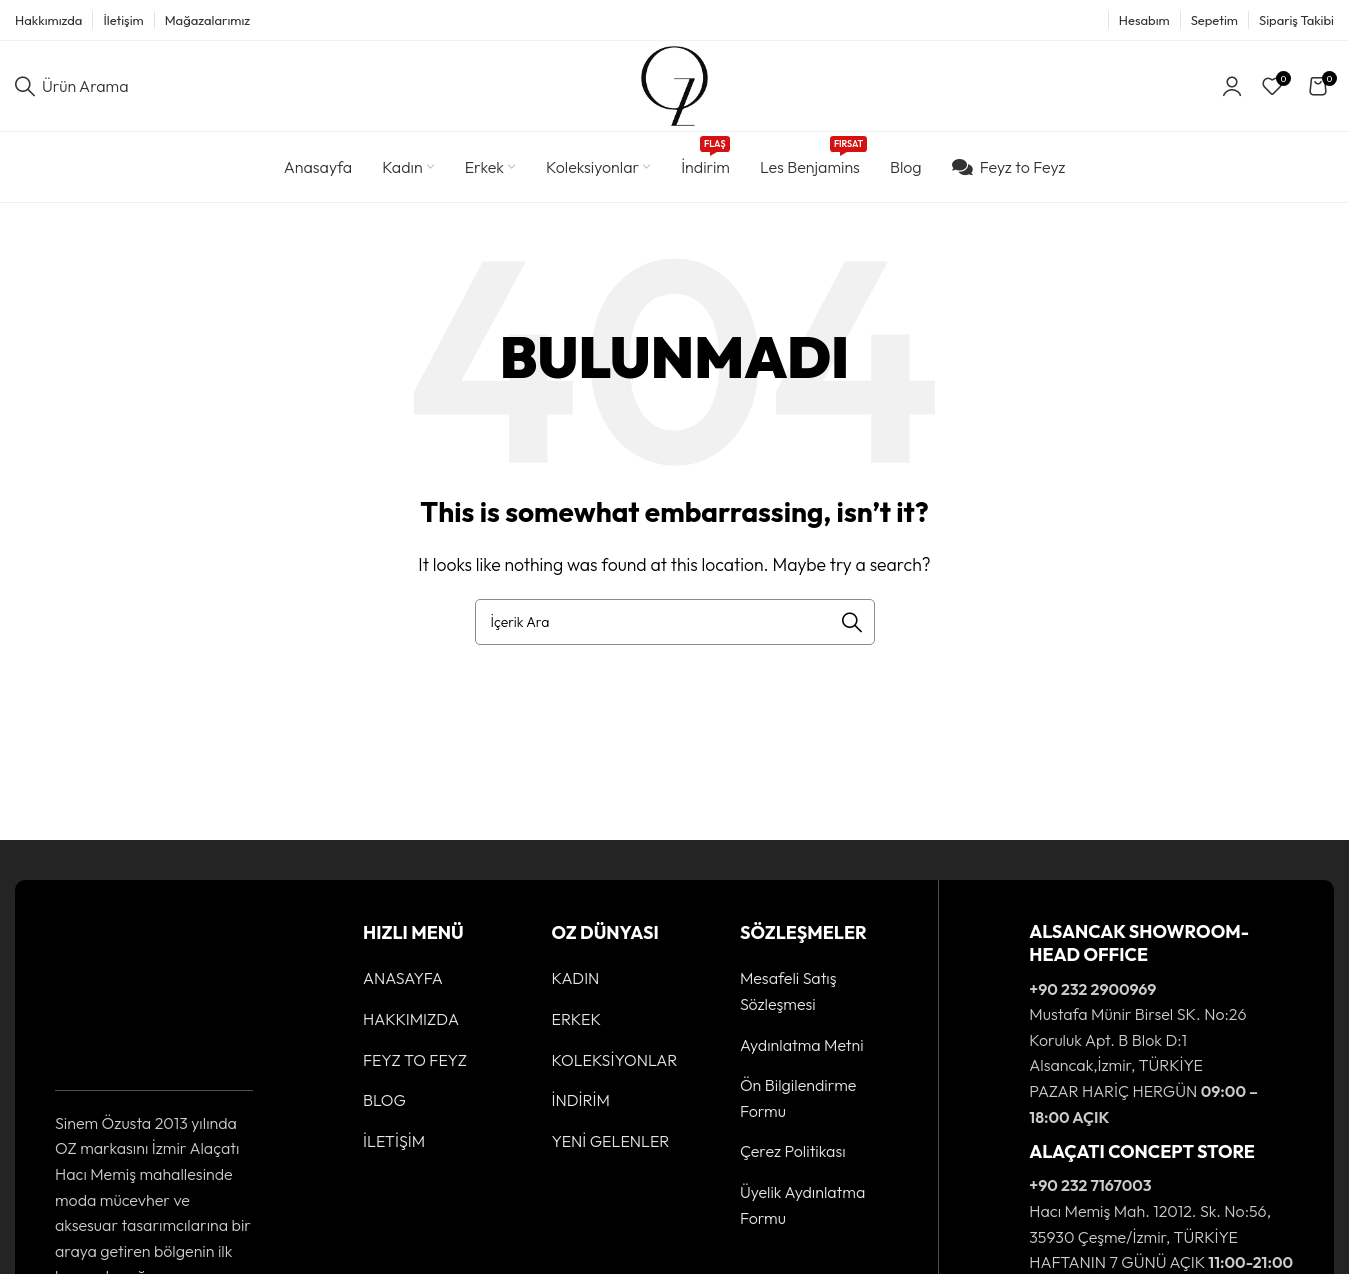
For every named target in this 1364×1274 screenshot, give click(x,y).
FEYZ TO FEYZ (415, 1060)
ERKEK (576, 1019)
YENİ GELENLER (610, 1141)
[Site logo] (674, 84)
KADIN (575, 979)
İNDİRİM (580, 1100)
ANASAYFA (403, 979)
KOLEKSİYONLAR (614, 1060)
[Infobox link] (1136, 1025)
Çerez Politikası (793, 1152)
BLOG (384, 1100)
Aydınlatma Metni (802, 1045)
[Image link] (117, 993)
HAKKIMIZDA (411, 1019)
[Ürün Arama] (72, 86)
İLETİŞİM (394, 1141)
